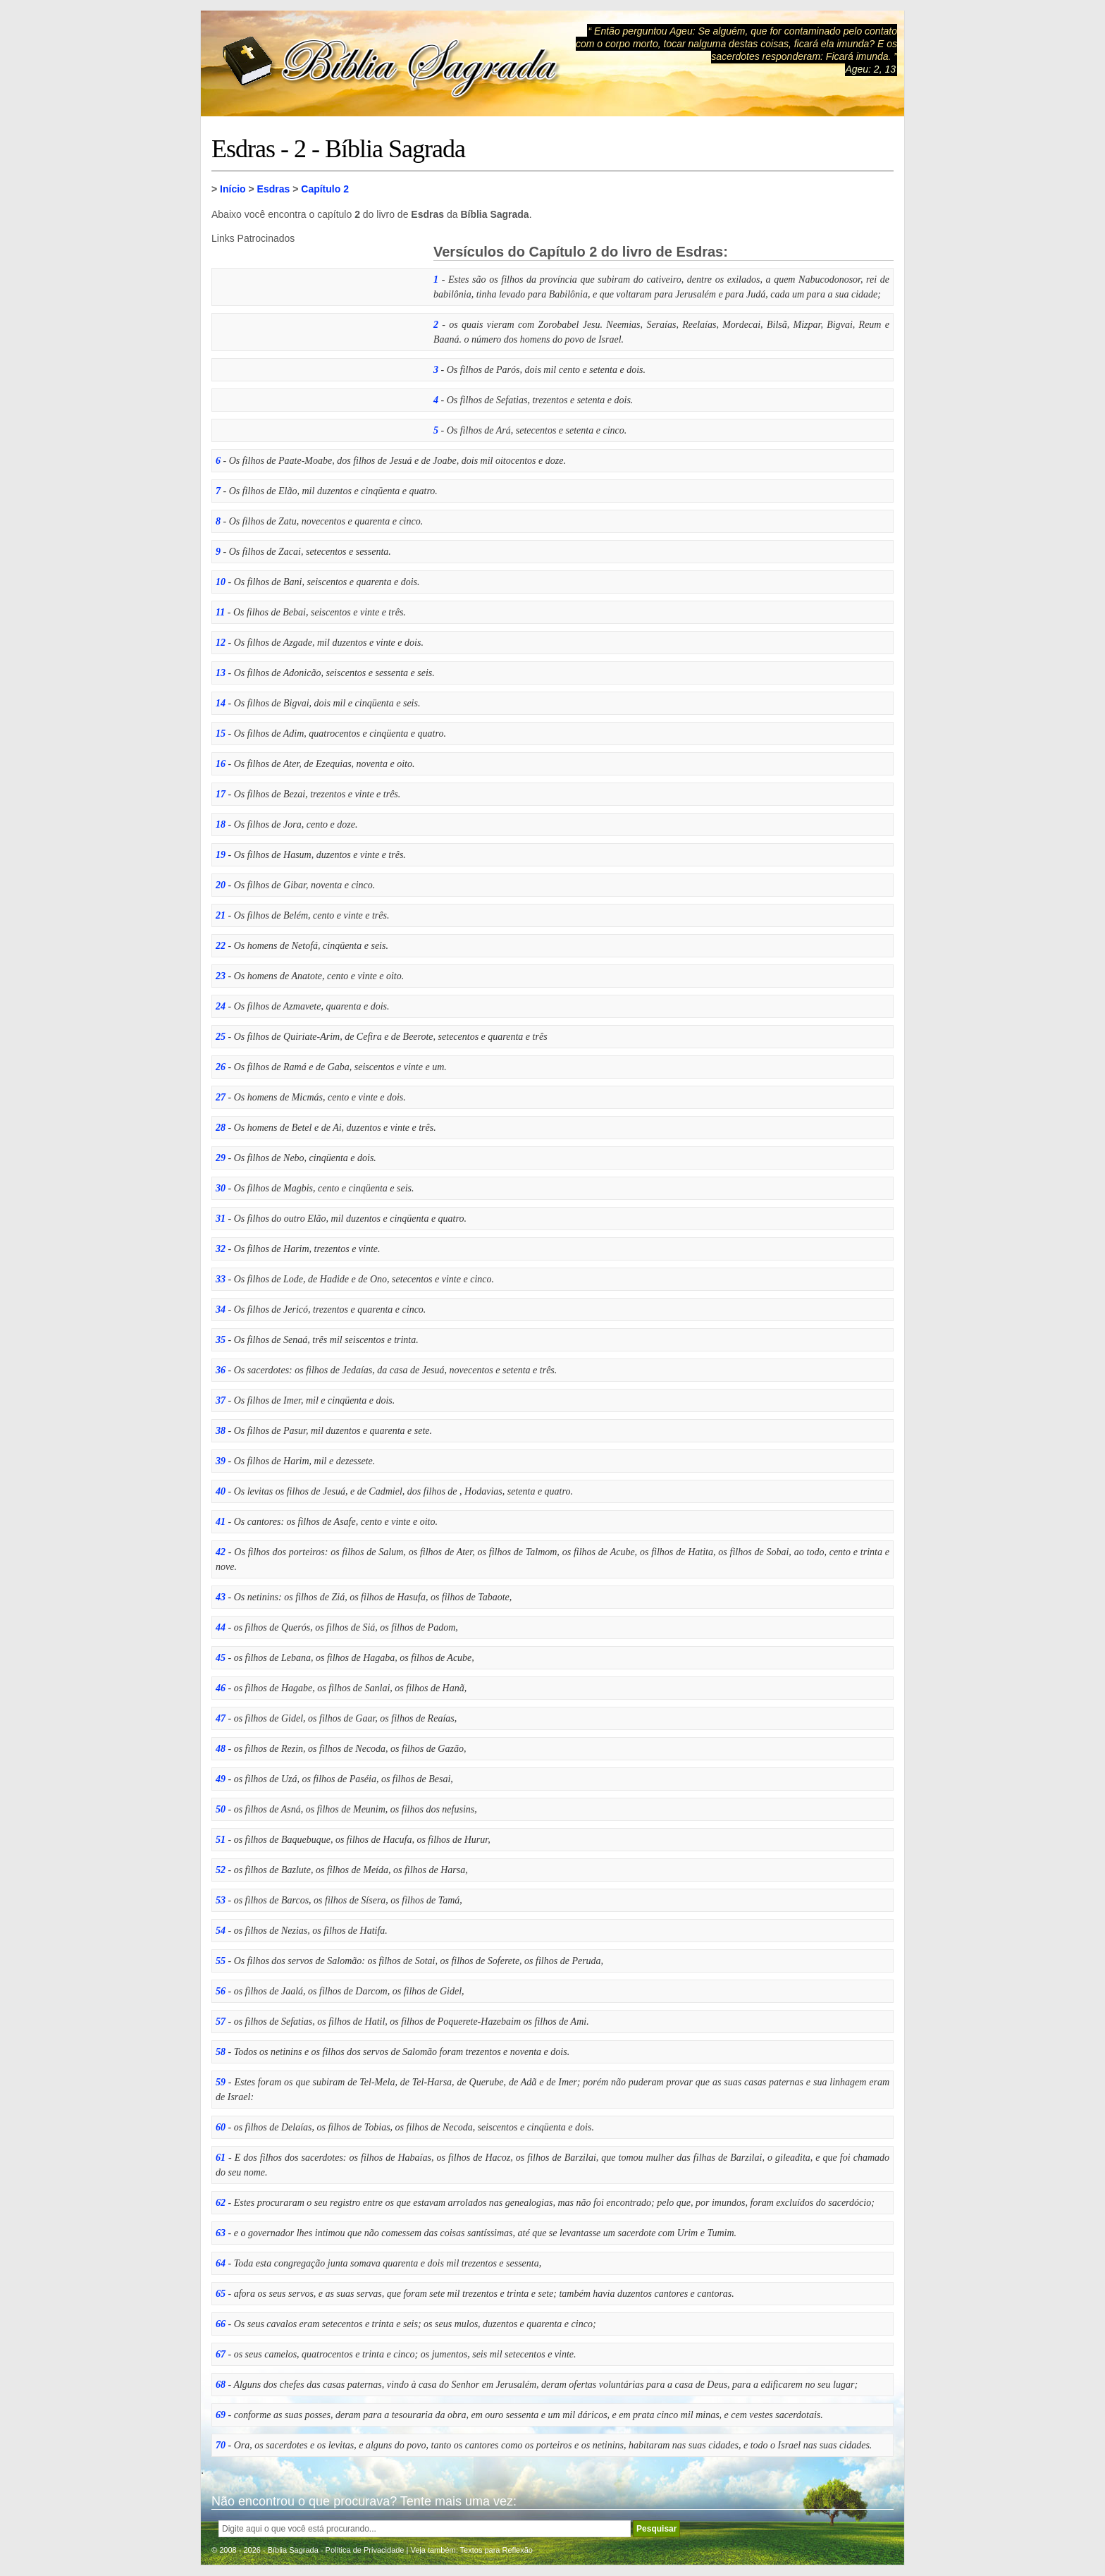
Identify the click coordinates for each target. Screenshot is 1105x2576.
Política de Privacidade (365, 2550)
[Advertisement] (317, 332)
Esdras (273, 189)
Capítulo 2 (325, 189)
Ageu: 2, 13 (870, 69)
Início (233, 189)
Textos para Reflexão (496, 2550)
